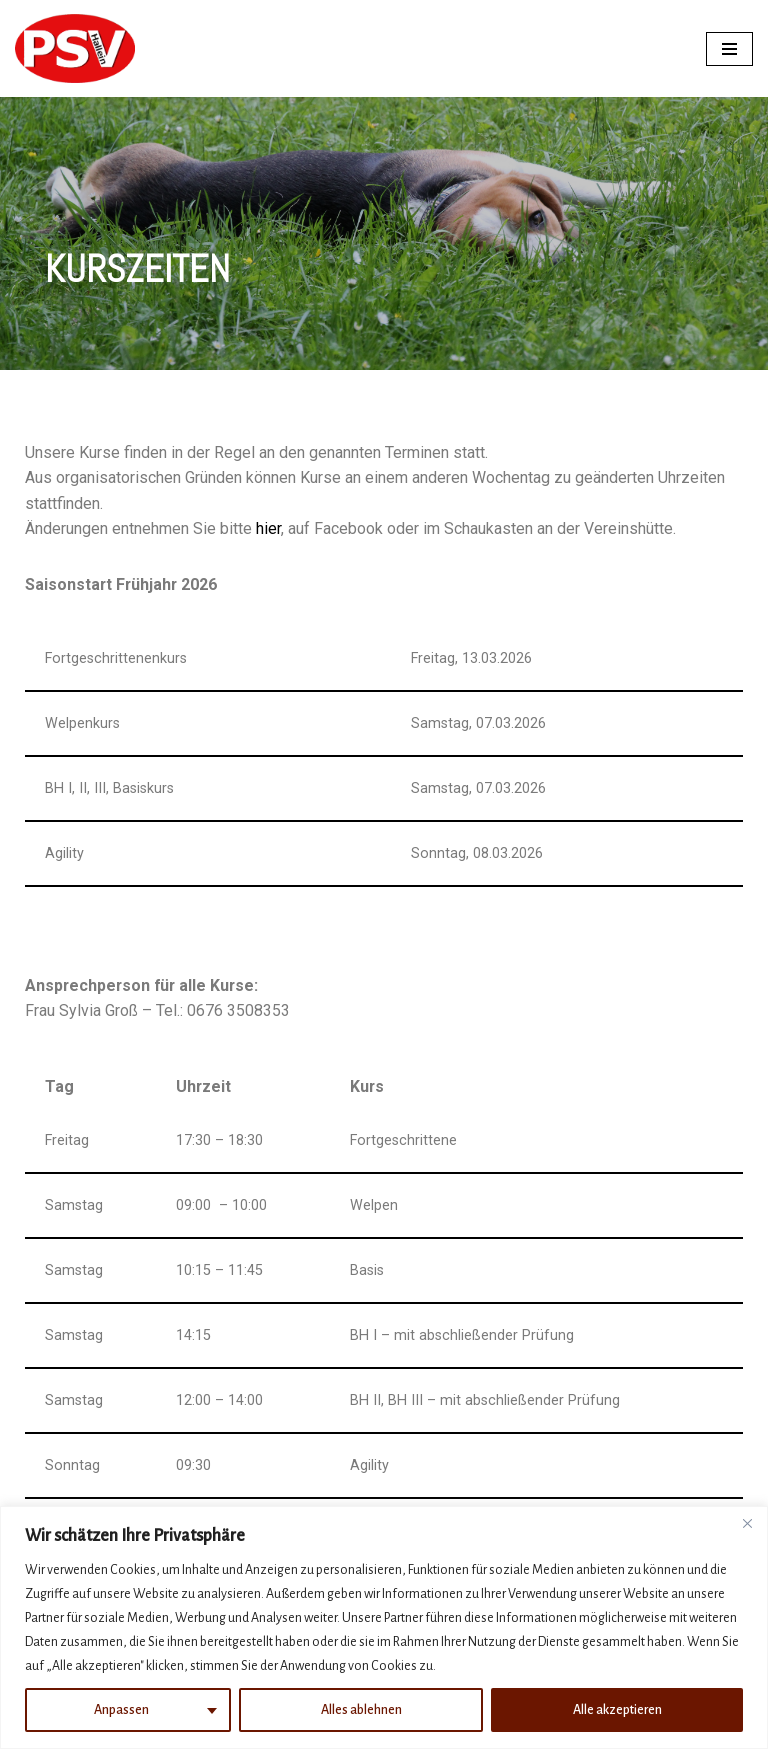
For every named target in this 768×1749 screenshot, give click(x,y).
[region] (384, 1627)
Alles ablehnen (361, 1710)
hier (268, 529)
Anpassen (121, 1710)
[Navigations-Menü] (729, 49)
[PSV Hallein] (75, 48)
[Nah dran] (747, 1523)
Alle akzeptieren (617, 1710)
